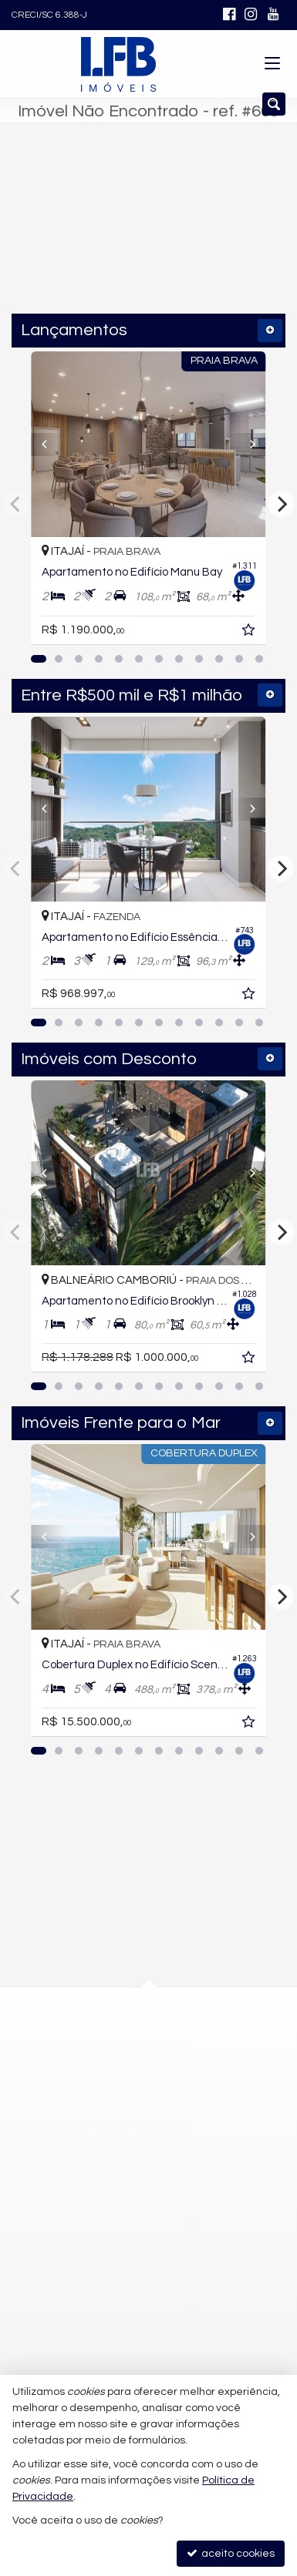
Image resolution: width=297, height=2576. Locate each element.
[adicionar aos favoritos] (272, 632)
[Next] (267, 444)
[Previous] (30, 444)
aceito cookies (231, 2553)
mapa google (86, 2109)
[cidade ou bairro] (117, 234)
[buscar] (242, 234)
